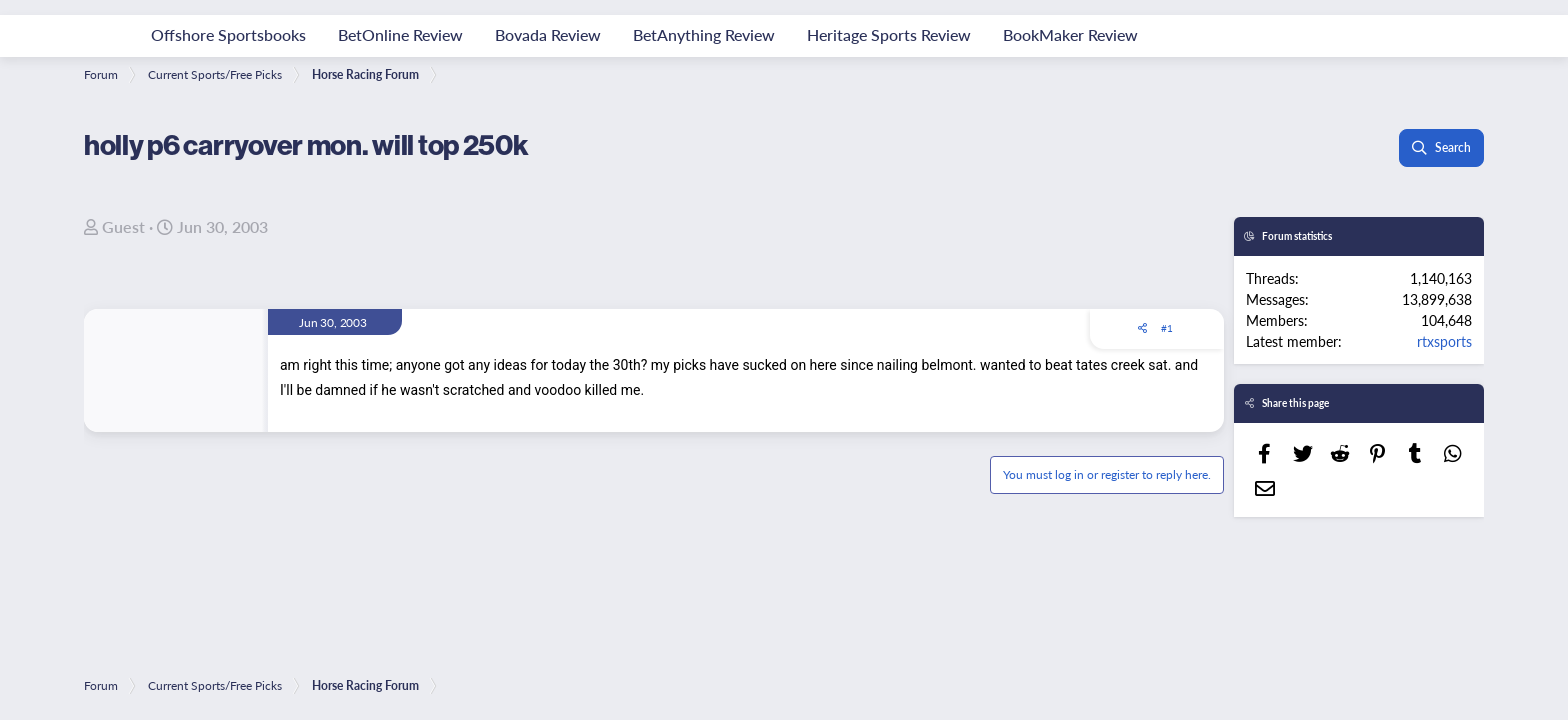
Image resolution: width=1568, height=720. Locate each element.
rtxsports (1444, 341)
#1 (1167, 328)
